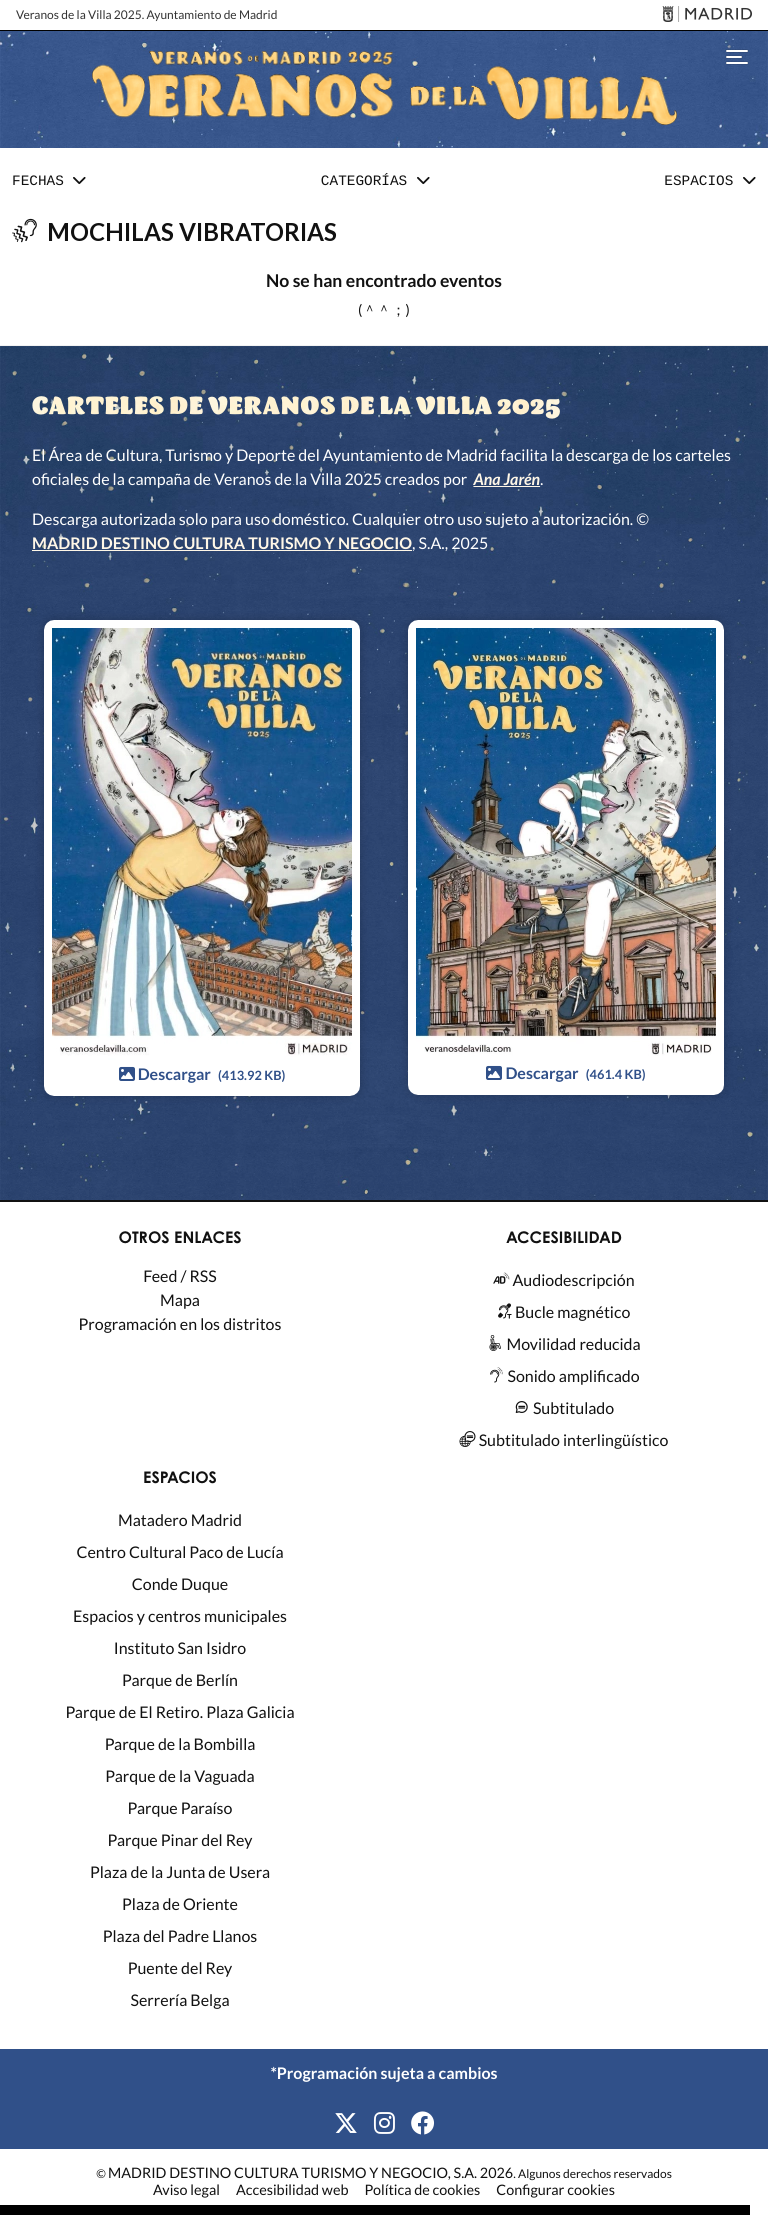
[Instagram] (384, 2123)
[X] (346, 2123)
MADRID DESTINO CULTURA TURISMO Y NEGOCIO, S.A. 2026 (310, 2173)
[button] (49, 182)
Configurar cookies (555, 2191)
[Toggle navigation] (737, 55)
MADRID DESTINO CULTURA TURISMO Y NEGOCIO (222, 543)
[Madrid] (704, 15)
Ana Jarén (506, 479)
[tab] (49, 183)
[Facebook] (423, 2123)
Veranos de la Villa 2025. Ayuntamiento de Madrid (146, 14)
